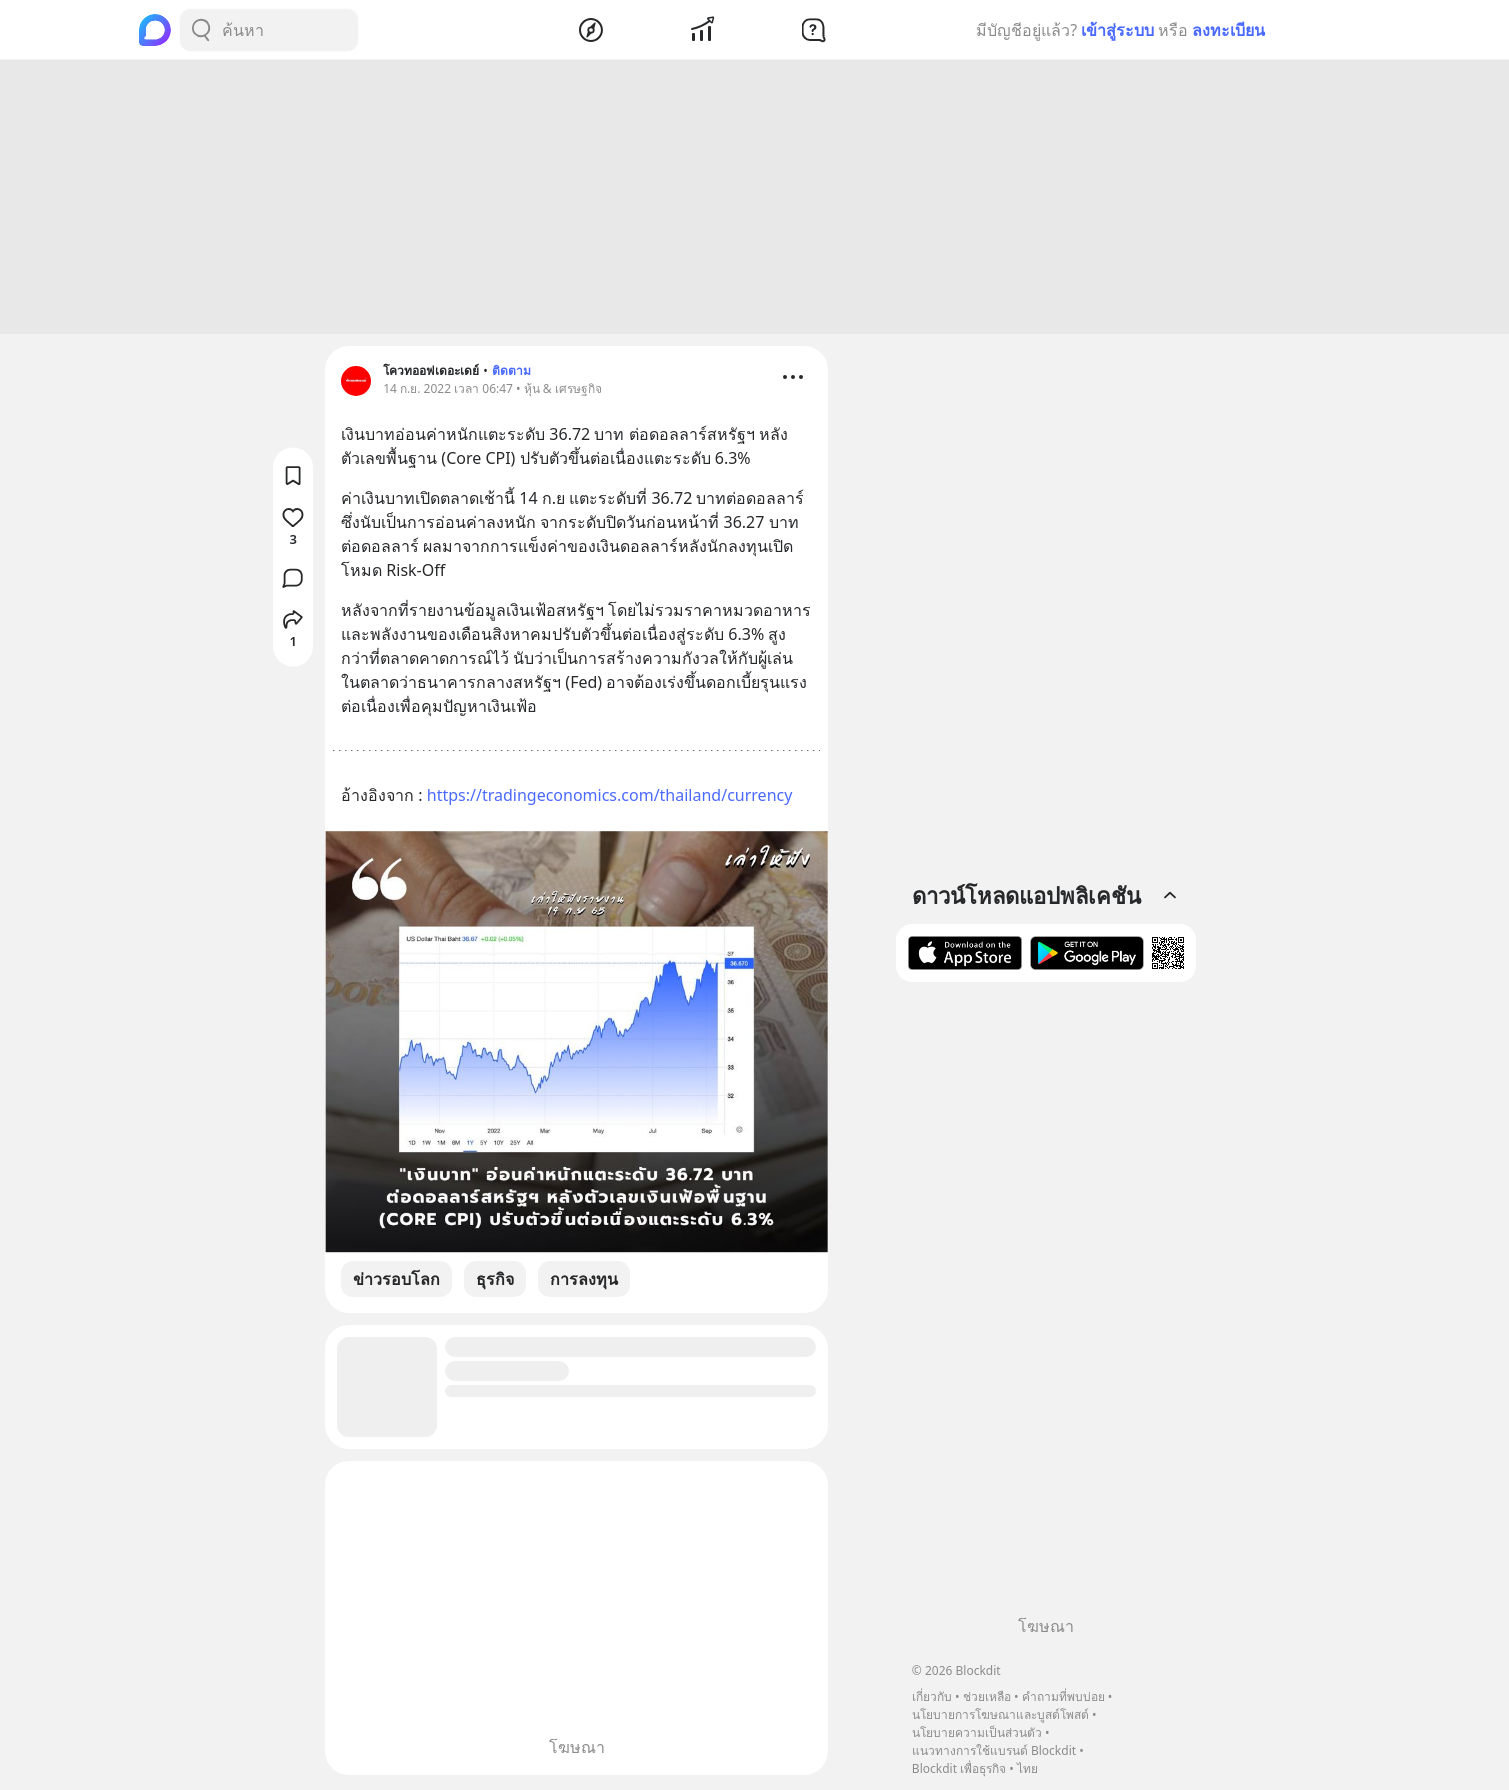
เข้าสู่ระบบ (1117, 30)
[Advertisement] (755, 200)
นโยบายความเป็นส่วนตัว (977, 1732)
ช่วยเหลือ (987, 1696)
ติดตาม (511, 373)
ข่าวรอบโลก (396, 1282)
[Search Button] (201, 30)
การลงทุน (584, 1282)
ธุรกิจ (495, 1282)
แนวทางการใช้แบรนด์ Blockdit (994, 1750)
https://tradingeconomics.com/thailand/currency (610, 798)
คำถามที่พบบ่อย (1063, 1696)
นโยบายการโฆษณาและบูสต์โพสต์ (1000, 1714)
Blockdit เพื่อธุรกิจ (959, 1768)
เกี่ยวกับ (932, 1696)
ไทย (1027, 1768)
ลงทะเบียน (1228, 30)
